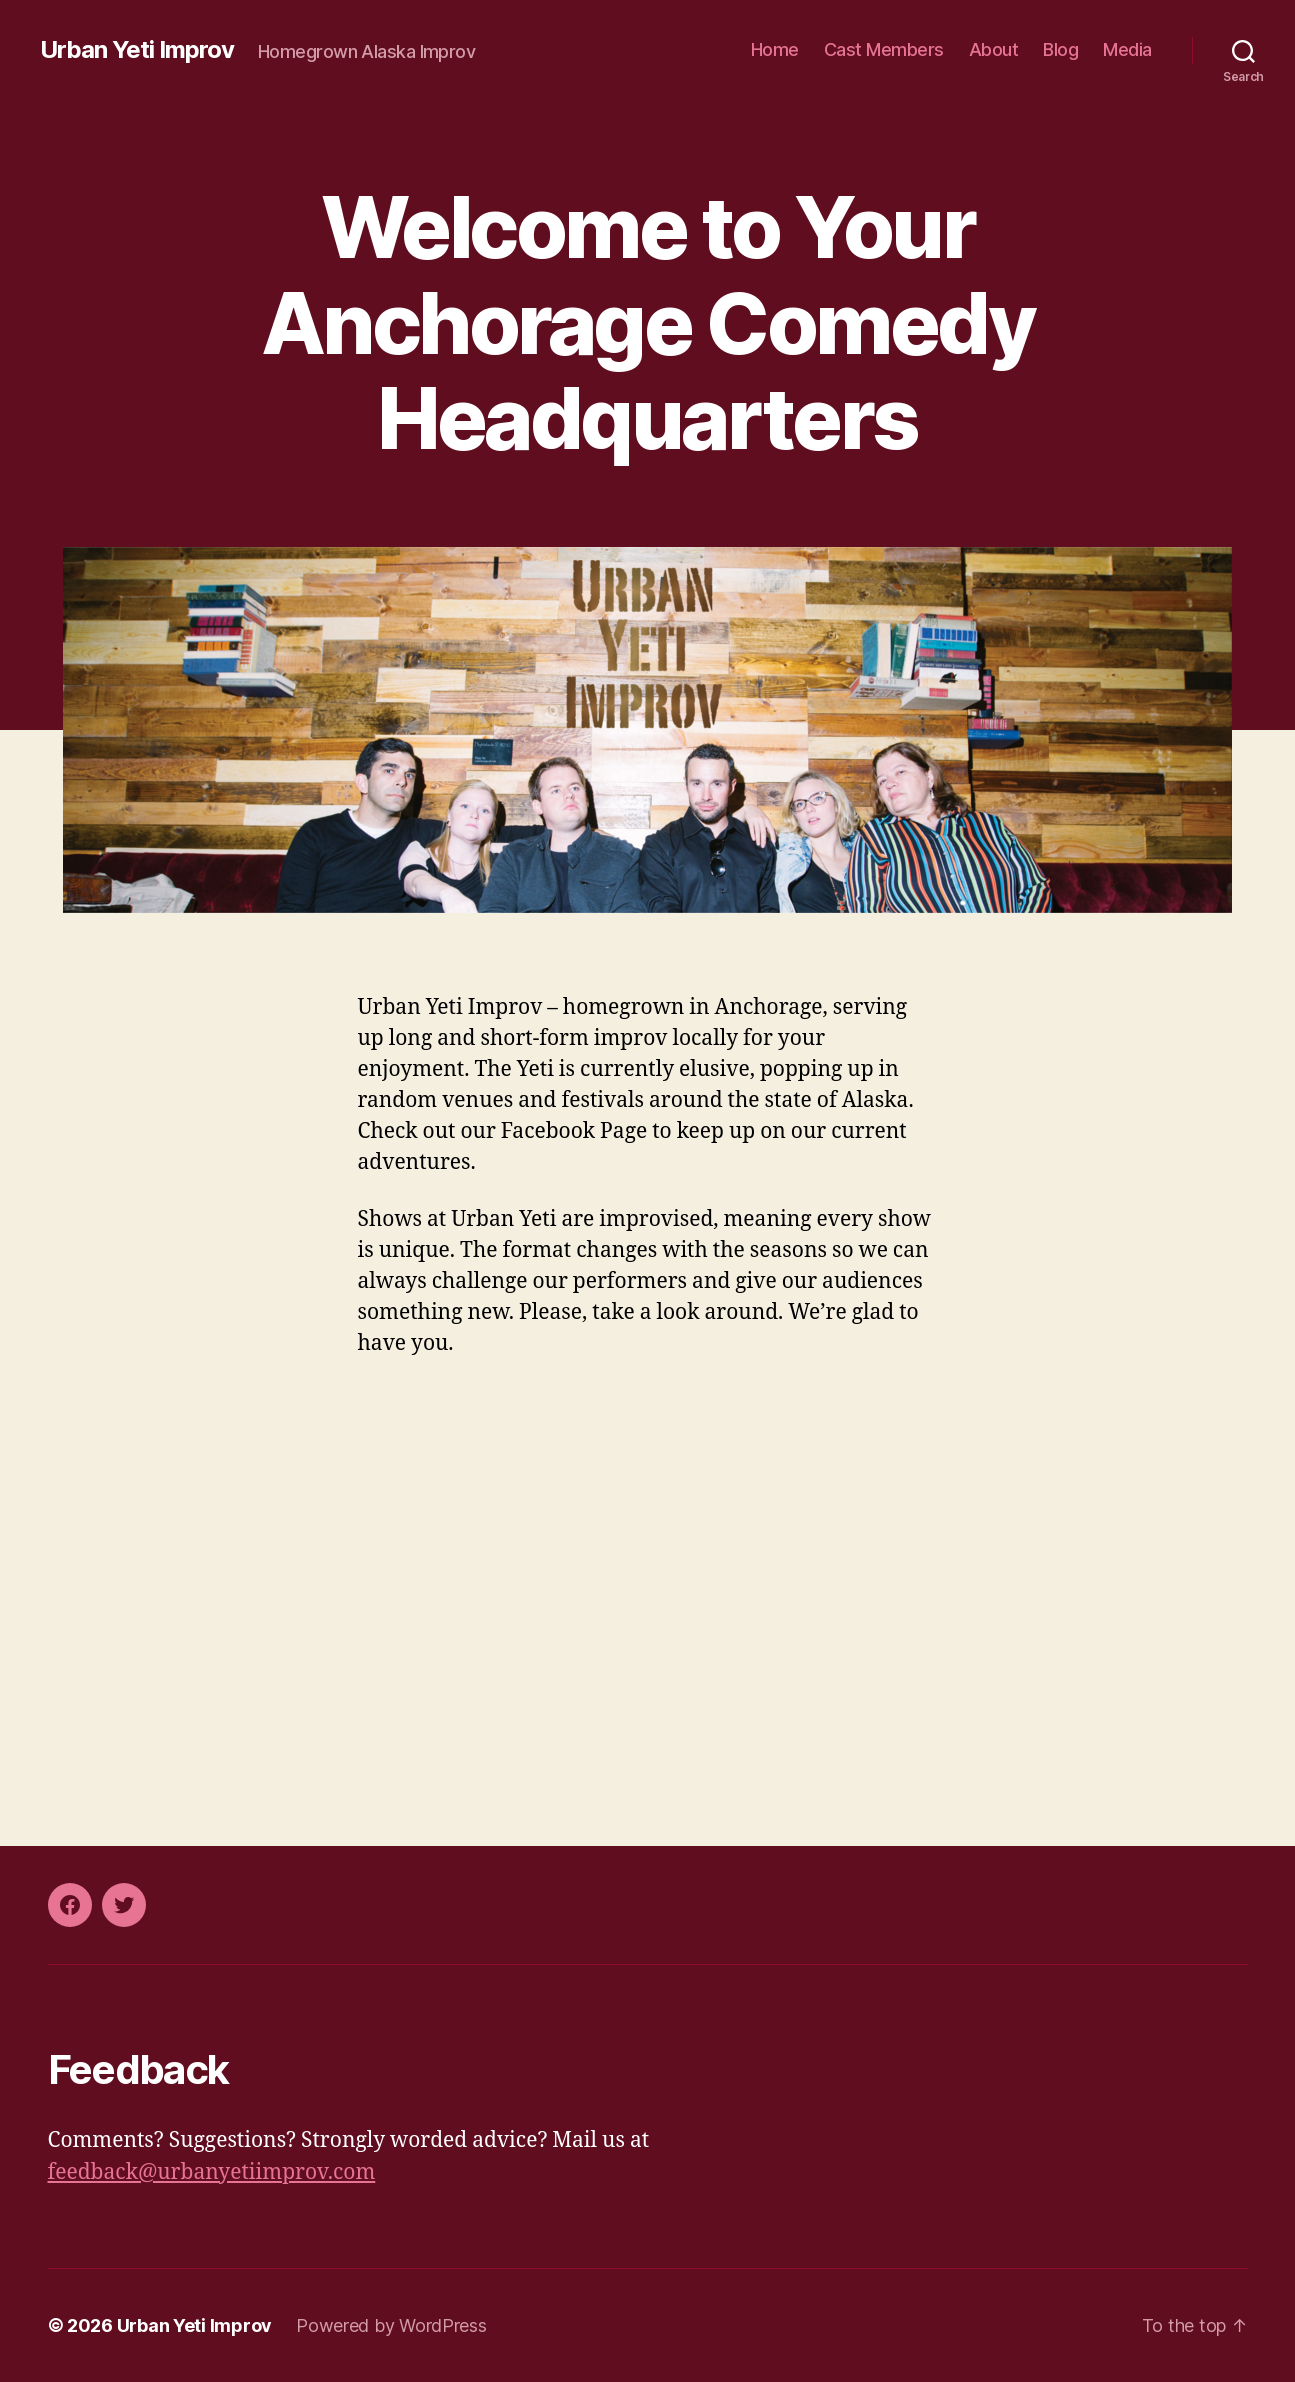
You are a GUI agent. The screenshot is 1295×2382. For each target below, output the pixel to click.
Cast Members (884, 49)
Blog (1060, 49)
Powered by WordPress (391, 2325)
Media (1127, 49)
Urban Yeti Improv (137, 50)
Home (775, 49)
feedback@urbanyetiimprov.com (212, 2172)
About (994, 49)
